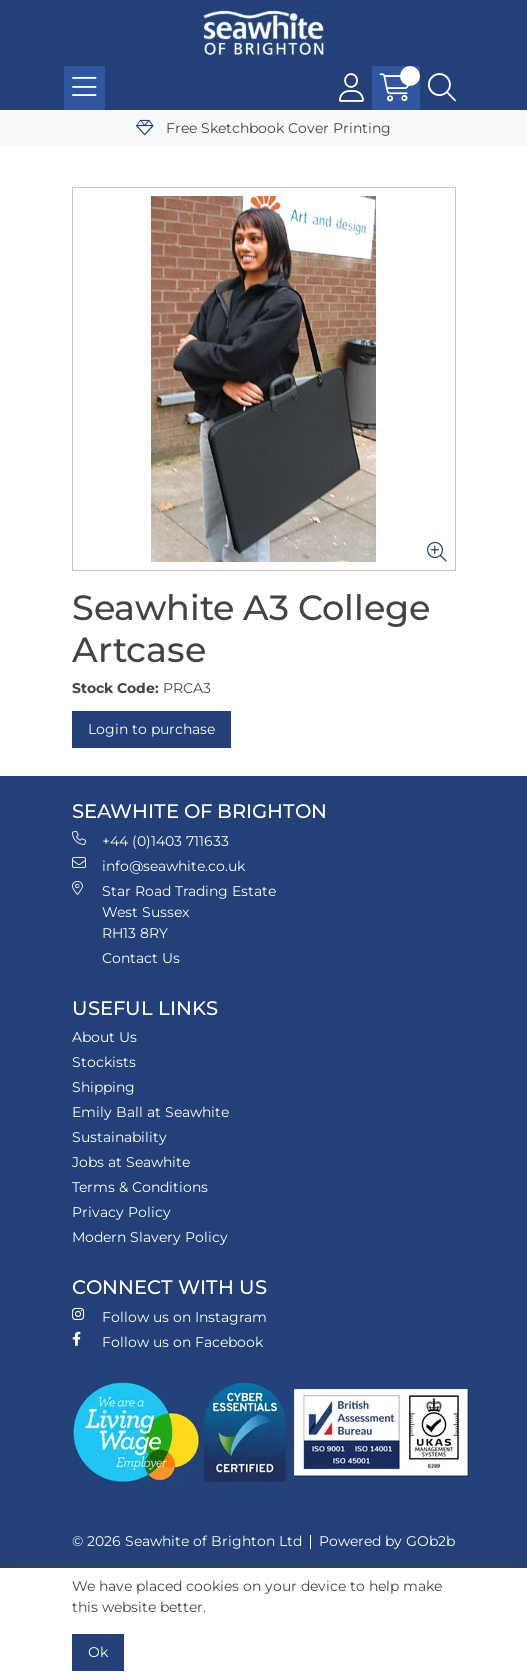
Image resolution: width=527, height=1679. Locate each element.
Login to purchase (151, 729)
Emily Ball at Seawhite (150, 1112)
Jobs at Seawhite (131, 1162)
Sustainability (119, 1137)
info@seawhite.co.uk (158, 865)
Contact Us (141, 958)
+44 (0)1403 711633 (150, 840)
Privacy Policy (121, 1212)
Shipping (103, 1087)
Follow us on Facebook (167, 1341)
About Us (104, 1037)
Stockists (104, 1062)
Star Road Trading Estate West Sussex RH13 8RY (174, 911)
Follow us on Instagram (169, 1316)
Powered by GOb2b (387, 1541)
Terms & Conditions (140, 1187)
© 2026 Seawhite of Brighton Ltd (187, 1541)
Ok (98, 1652)
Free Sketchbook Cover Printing (263, 128)
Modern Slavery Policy (150, 1237)
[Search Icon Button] (442, 88)
